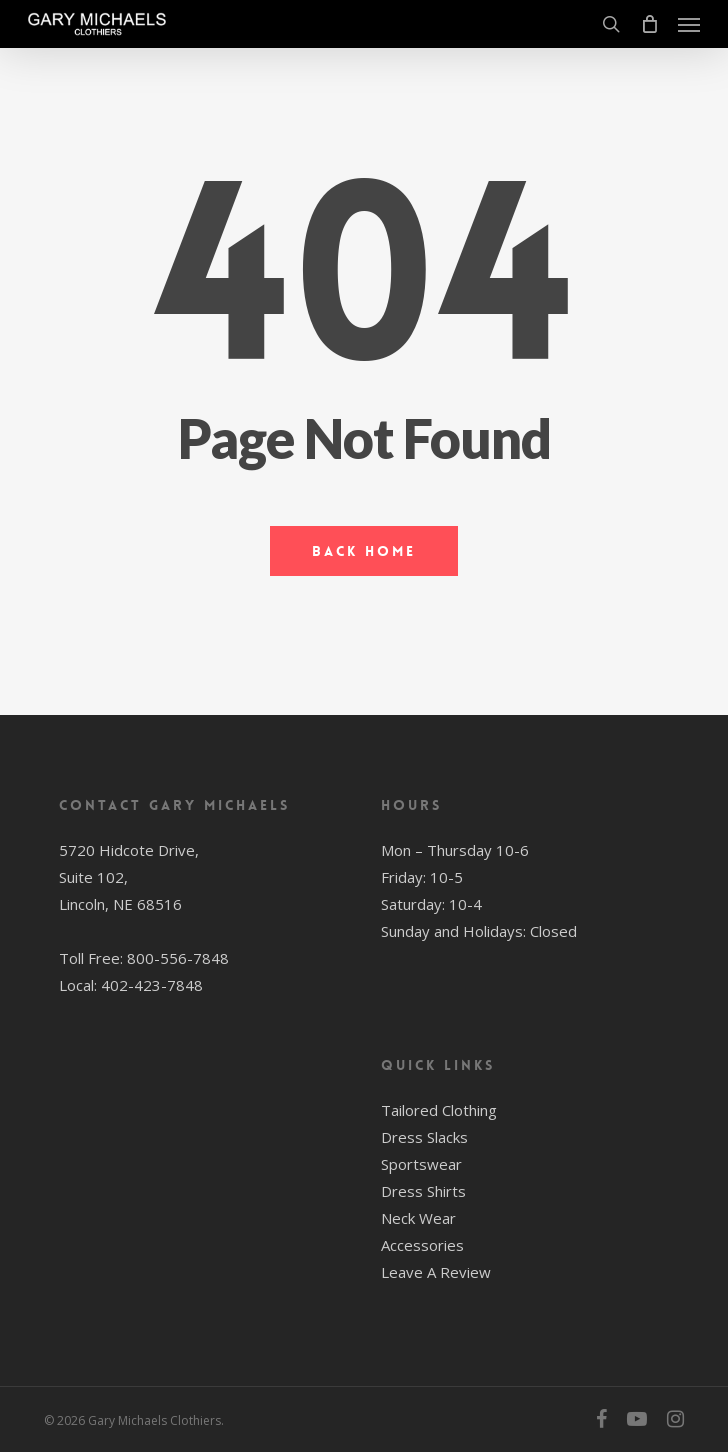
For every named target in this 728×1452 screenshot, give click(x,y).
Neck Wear (418, 1218)
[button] (689, 24)
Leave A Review (436, 1272)
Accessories (422, 1245)
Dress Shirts (423, 1191)
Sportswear (421, 1164)
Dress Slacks (424, 1137)
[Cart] (649, 24)
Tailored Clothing (439, 1110)
